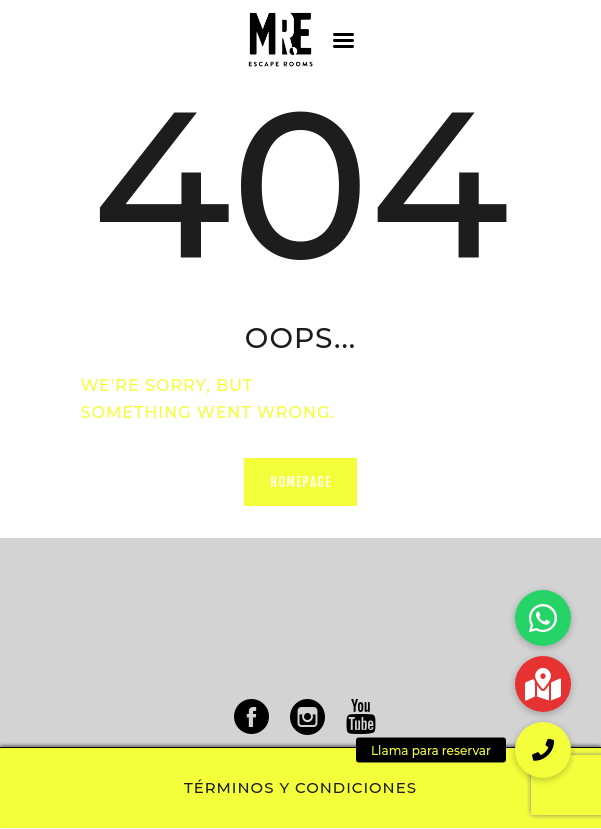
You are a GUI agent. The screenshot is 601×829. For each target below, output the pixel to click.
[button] (543, 750)
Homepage (301, 482)
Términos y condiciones (300, 788)
